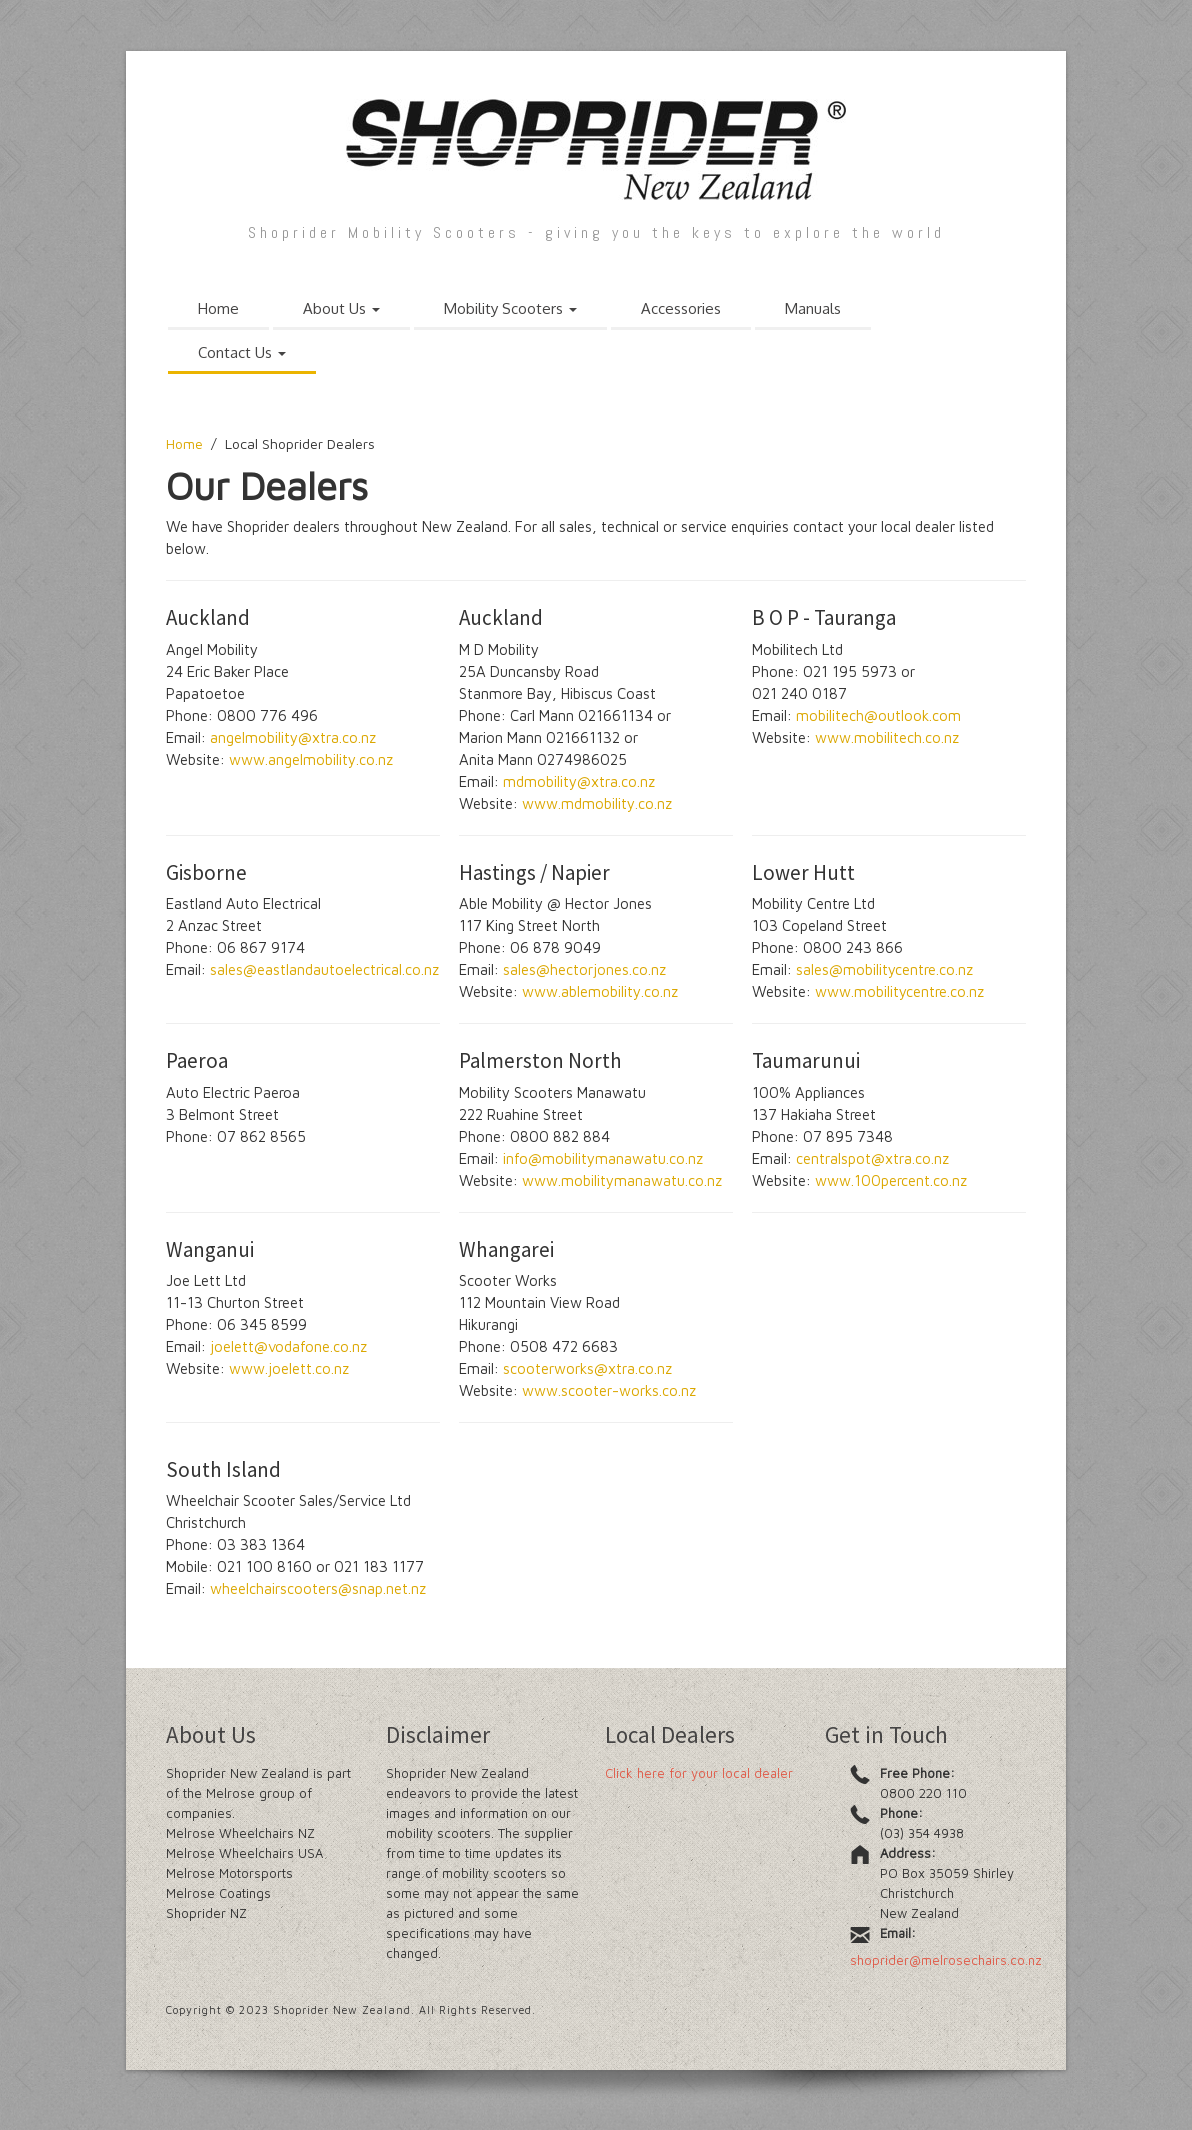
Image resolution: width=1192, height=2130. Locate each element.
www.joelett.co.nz (289, 1368)
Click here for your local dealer (699, 1773)
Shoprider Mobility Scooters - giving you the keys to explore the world (596, 232)
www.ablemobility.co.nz (600, 991)
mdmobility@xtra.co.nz (579, 781)
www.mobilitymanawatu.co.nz (622, 1180)
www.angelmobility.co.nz (311, 759)
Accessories (681, 308)
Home (218, 308)
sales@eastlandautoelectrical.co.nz (324, 969)
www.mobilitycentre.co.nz (899, 991)
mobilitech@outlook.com (878, 715)
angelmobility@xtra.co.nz (293, 737)
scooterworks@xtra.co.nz (587, 1368)
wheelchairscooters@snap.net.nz (318, 1588)
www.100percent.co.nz (891, 1180)
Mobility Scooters (510, 308)
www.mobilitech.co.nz (887, 737)
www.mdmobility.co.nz (597, 803)
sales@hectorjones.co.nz (584, 969)
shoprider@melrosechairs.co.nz (946, 1960)
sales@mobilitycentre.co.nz (884, 969)
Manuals (813, 308)
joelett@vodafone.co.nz (288, 1346)
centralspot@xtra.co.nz (872, 1158)
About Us (341, 308)
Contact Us (242, 352)
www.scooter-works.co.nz (609, 1390)
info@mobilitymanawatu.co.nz (603, 1158)
